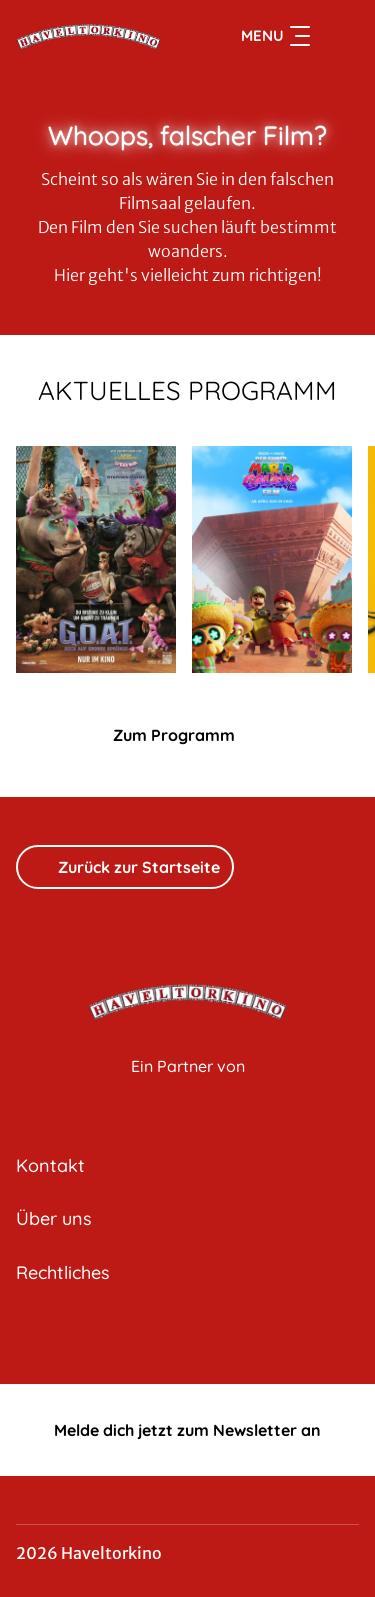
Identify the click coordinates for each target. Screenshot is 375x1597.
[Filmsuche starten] (339, 36)
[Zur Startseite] (88, 36)
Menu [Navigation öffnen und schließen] (275, 36)
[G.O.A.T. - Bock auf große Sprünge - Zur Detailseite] (96, 559)
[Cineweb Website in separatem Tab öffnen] (188, 1087)
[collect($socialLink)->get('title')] (188, 1340)
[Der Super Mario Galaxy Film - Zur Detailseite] (272, 559)
